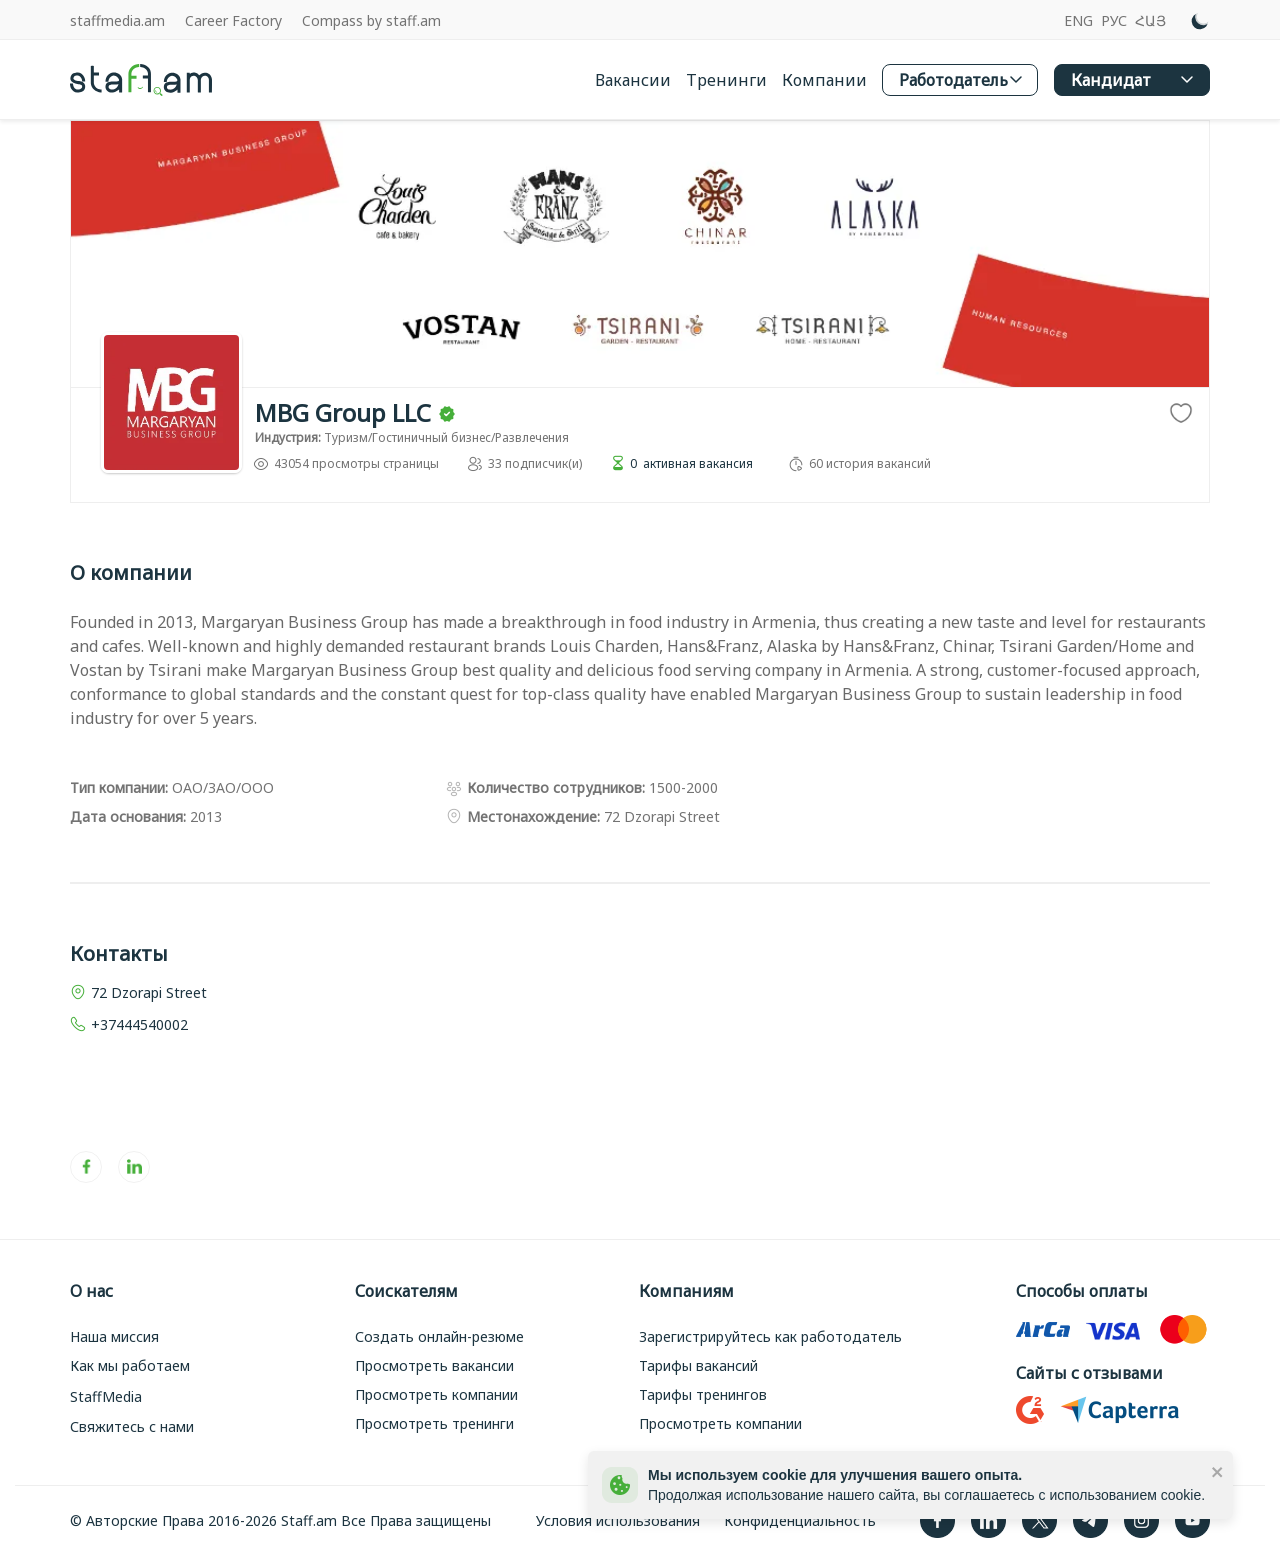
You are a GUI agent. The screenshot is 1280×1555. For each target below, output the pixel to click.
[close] (1218, 1471)
